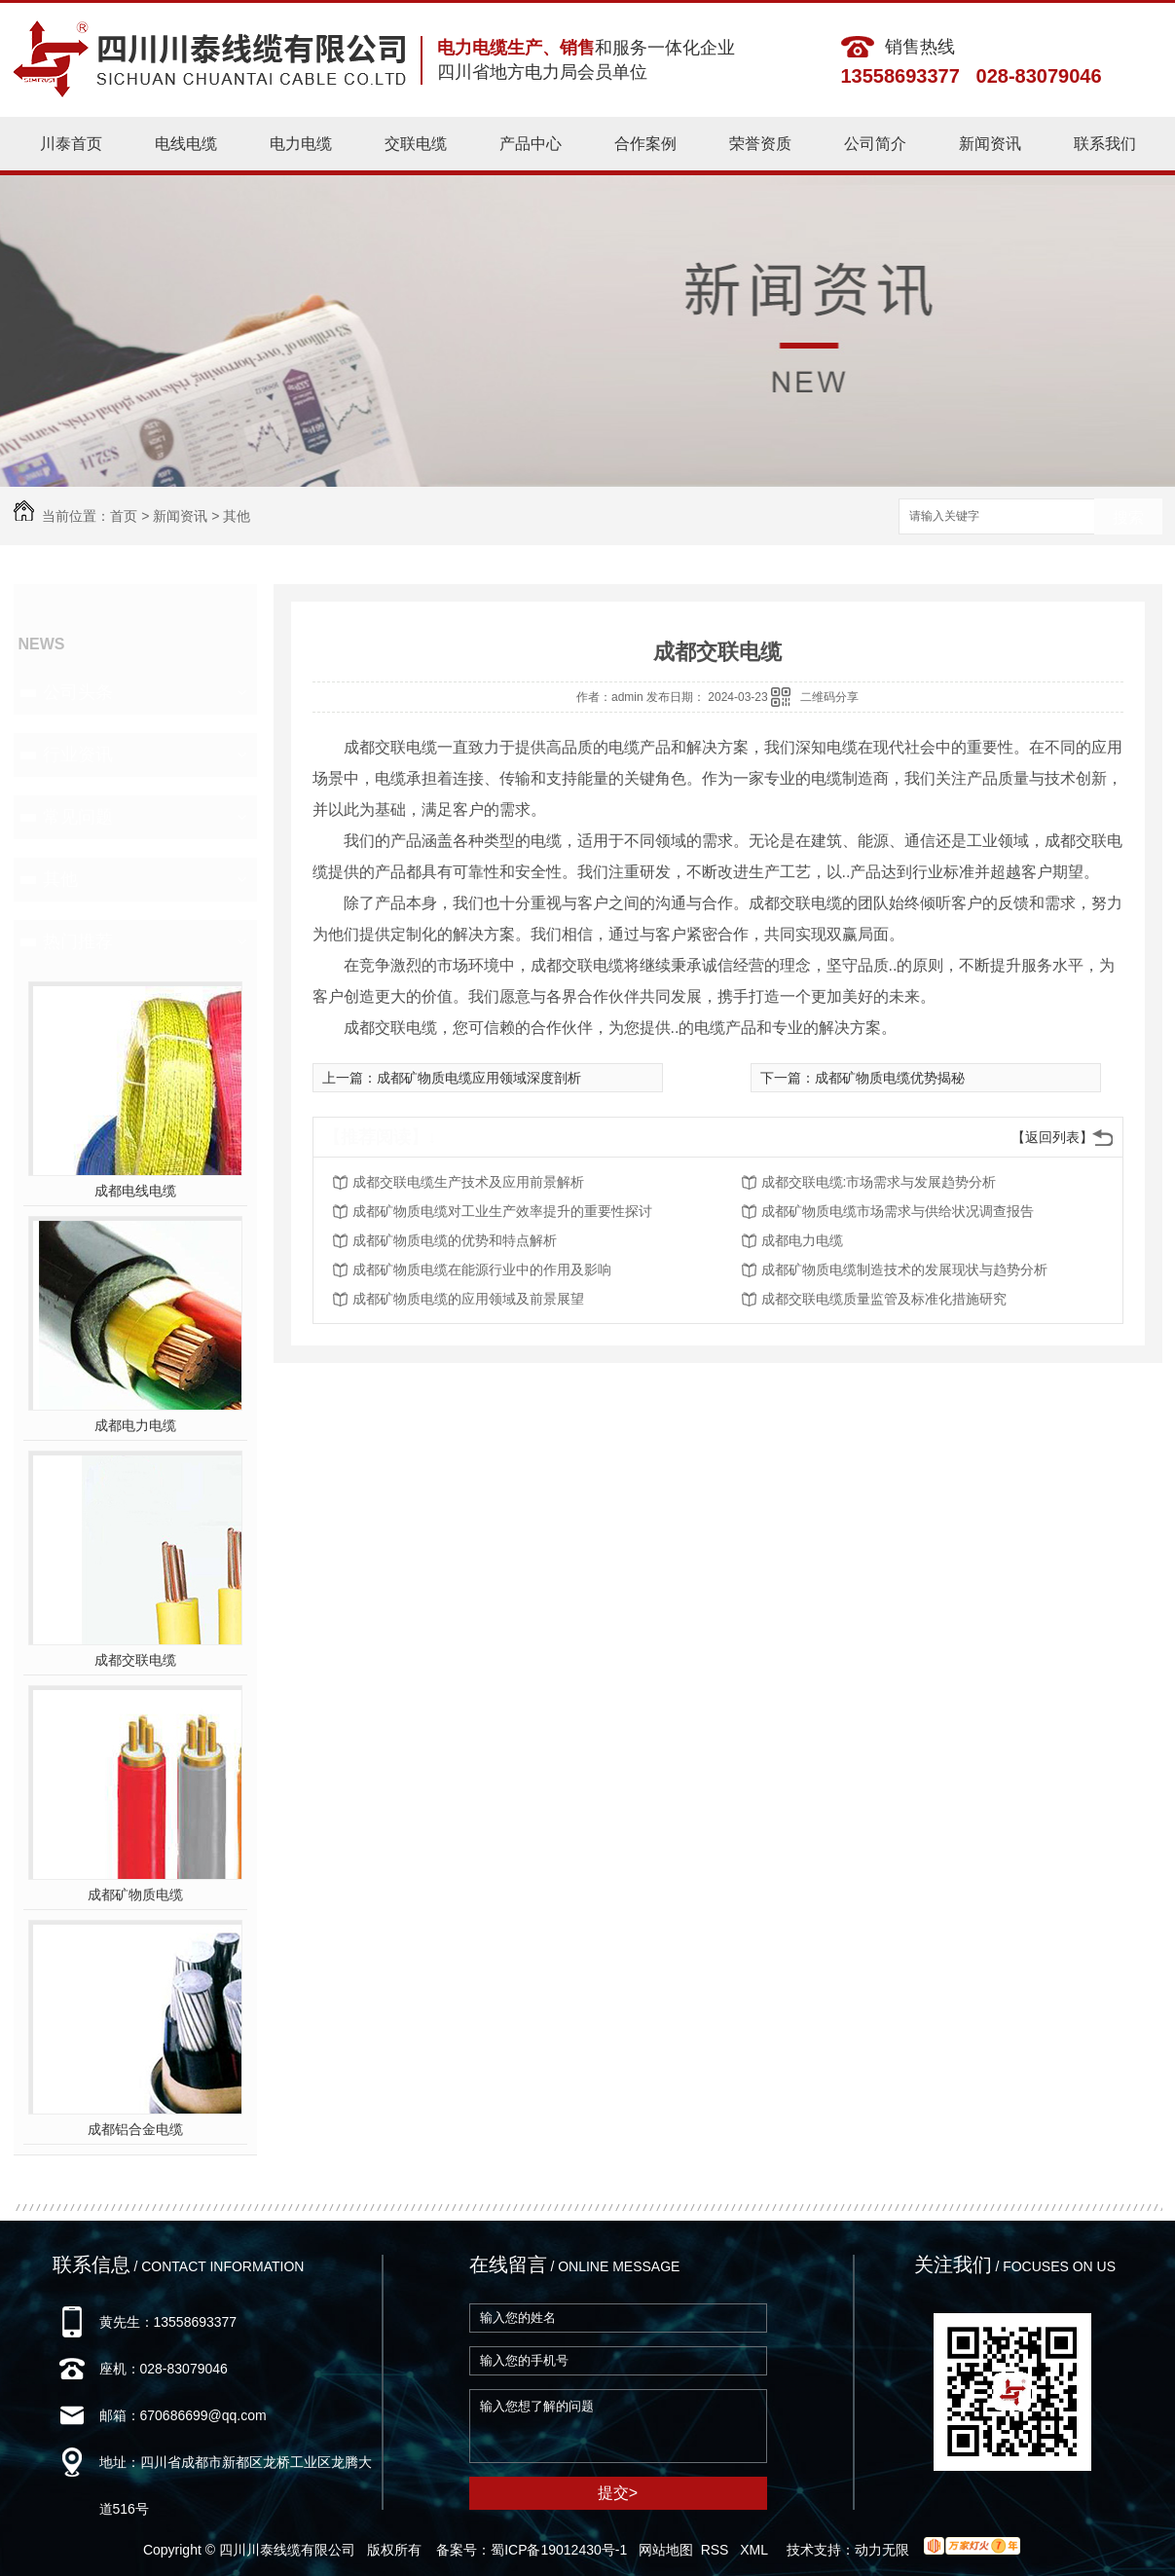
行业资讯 (78, 754)
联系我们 (1105, 143)
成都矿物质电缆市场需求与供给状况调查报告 (897, 1211)
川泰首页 (71, 143)
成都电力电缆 (135, 1425)
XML (755, 2550)
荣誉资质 (760, 143)
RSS (717, 2550)
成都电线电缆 (135, 1190)
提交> (618, 2492)
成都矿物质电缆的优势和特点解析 (454, 1240)
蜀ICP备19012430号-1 (559, 2550)
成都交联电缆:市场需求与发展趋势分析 (879, 1182)
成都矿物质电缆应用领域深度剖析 (479, 1078)
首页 (123, 516)
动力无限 (882, 2550)
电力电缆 (301, 143)
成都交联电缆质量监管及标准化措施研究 (884, 1298)
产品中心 (530, 143)
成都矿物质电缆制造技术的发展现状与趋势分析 (904, 1269)
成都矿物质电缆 (135, 1894)
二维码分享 (829, 697)
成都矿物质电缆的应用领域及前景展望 (468, 1298)
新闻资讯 (990, 143)
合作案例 (645, 143)
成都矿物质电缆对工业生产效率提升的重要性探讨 (502, 1211)
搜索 (1128, 517)
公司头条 (78, 692)
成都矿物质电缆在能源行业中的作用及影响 (481, 1269)
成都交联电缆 (135, 1660)
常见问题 (78, 817)
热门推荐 (78, 941)
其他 (236, 516)
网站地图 (666, 2550)
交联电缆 (416, 143)
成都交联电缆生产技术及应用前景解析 (468, 1182)
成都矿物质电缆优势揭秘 (890, 1078)
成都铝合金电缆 (135, 2129)
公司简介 (875, 143)
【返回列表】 (1052, 1137)
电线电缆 (186, 143)
